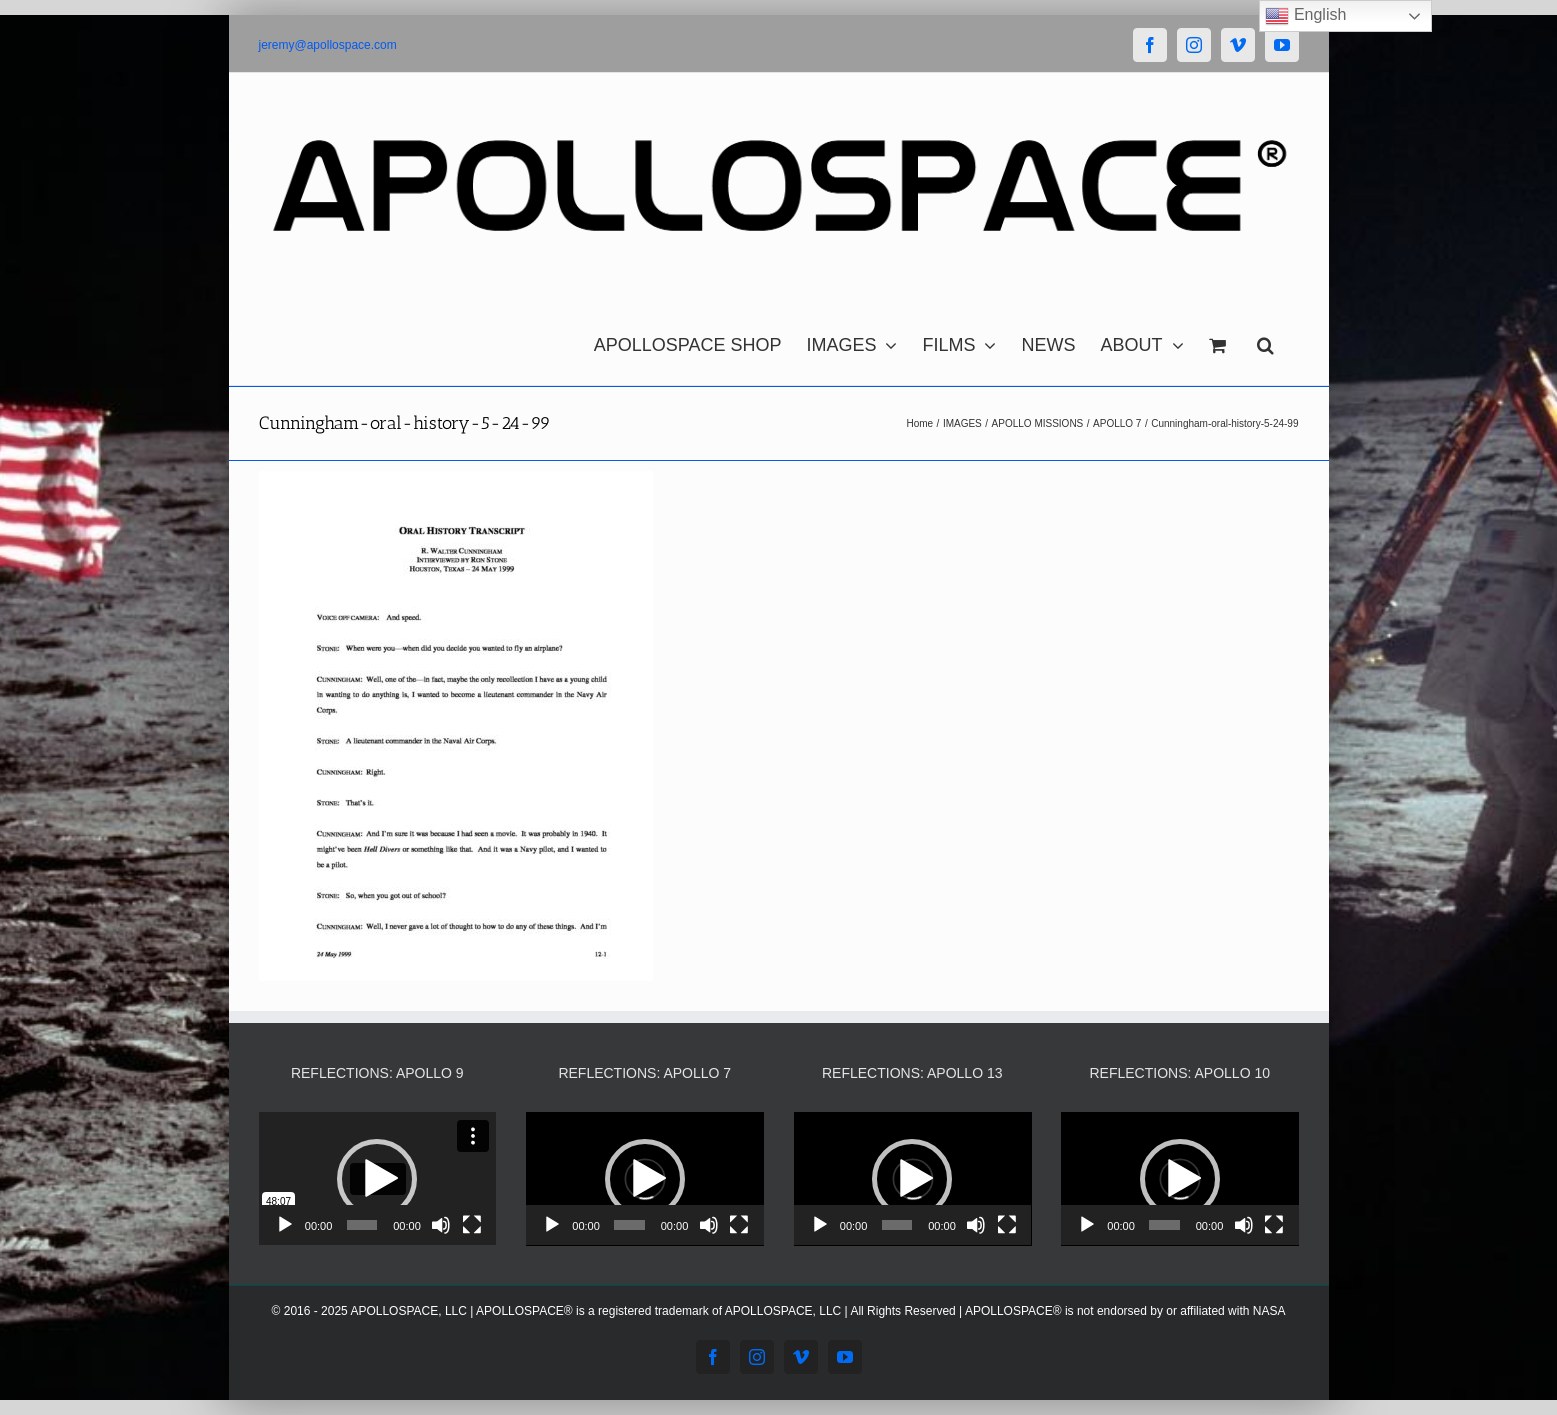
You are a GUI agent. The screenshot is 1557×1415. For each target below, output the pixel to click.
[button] (1265, 340)
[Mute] (441, 1225)
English (1305, 16)
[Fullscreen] (472, 1225)
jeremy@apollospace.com (328, 45)
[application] (378, 1179)
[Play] (285, 1225)
